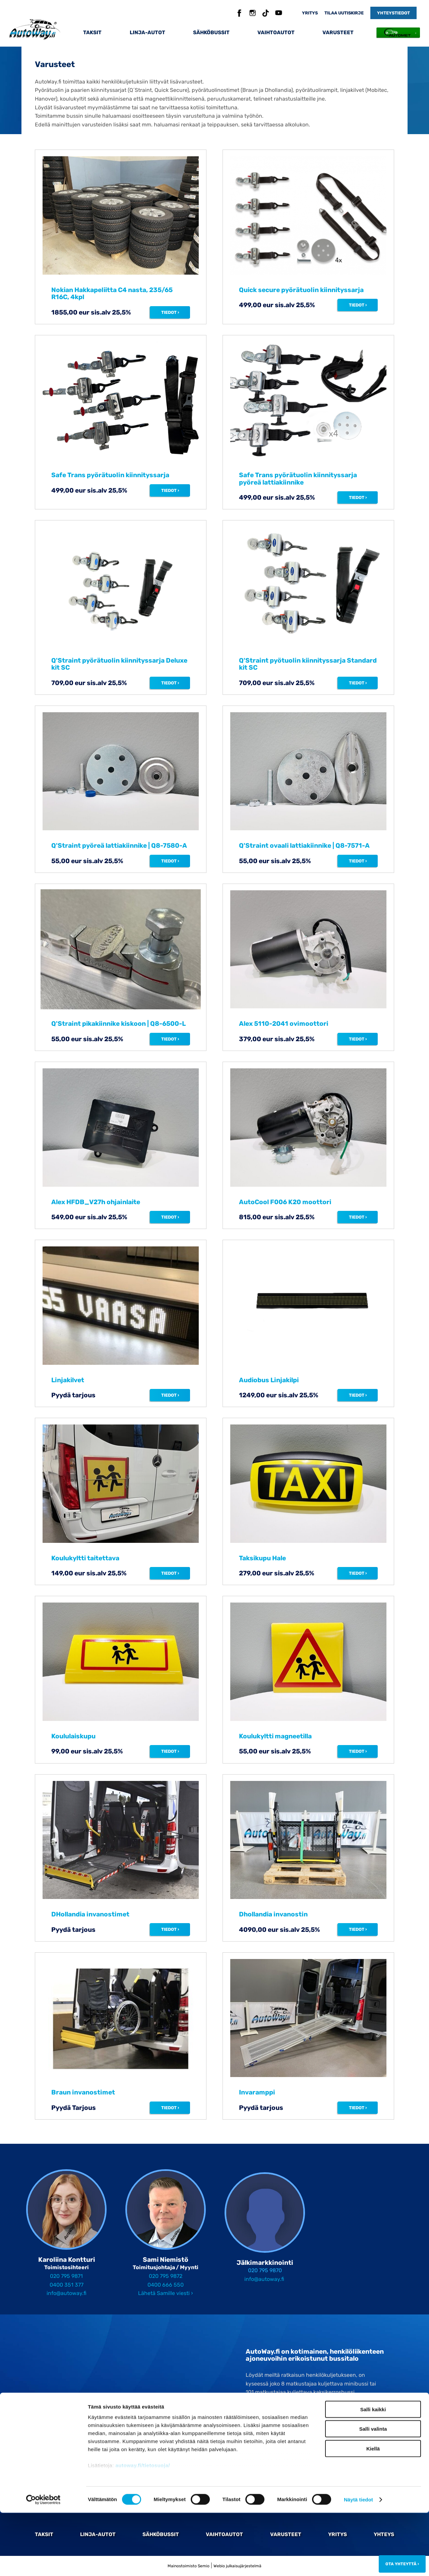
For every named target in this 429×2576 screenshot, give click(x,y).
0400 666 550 (165, 2285)
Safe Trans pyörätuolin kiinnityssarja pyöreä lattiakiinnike (298, 478)
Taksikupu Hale (262, 1558)
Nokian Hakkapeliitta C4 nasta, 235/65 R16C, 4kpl (112, 293)
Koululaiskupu (73, 1736)
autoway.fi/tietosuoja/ (143, 2528)
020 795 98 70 (274, 2420)
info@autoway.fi (66, 2293)
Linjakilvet (67, 1380)
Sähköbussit (211, 33)
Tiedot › (170, 312)
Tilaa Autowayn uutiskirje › (279, 2435)
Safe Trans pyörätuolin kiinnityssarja (110, 475)
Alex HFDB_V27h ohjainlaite (95, 1202)
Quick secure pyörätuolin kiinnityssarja (301, 290)
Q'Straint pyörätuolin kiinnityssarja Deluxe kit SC (119, 664)
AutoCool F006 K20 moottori (285, 1202)
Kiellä (373, 2512)
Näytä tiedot (358, 2563)
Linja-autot (147, 33)
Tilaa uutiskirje (344, 12)
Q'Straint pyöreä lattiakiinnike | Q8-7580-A (119, 845)
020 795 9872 (165, 2276)
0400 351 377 (66, 2285)
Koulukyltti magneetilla (275, 1736)
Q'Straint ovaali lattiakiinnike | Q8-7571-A (304, 845)
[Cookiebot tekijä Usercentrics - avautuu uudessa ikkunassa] (43, 2563)
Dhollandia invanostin (273, 1914)
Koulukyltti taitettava (85, 1558)
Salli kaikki (373, 2472)
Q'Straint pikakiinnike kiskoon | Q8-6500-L (118, 1023)
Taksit (92, 33)
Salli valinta (373, 2492)
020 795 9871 (66, 2276)
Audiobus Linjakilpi (269, 1380)
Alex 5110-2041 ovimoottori (283, 1023)
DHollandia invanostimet (90, 1914)
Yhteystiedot (393, 12)
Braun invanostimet (83, 2092)
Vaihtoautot (276, 33)
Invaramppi (257, 2092)
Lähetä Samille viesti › (165, 2293)
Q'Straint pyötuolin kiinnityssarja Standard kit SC (308, 664)
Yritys (310, 12)
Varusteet (338, 33)
